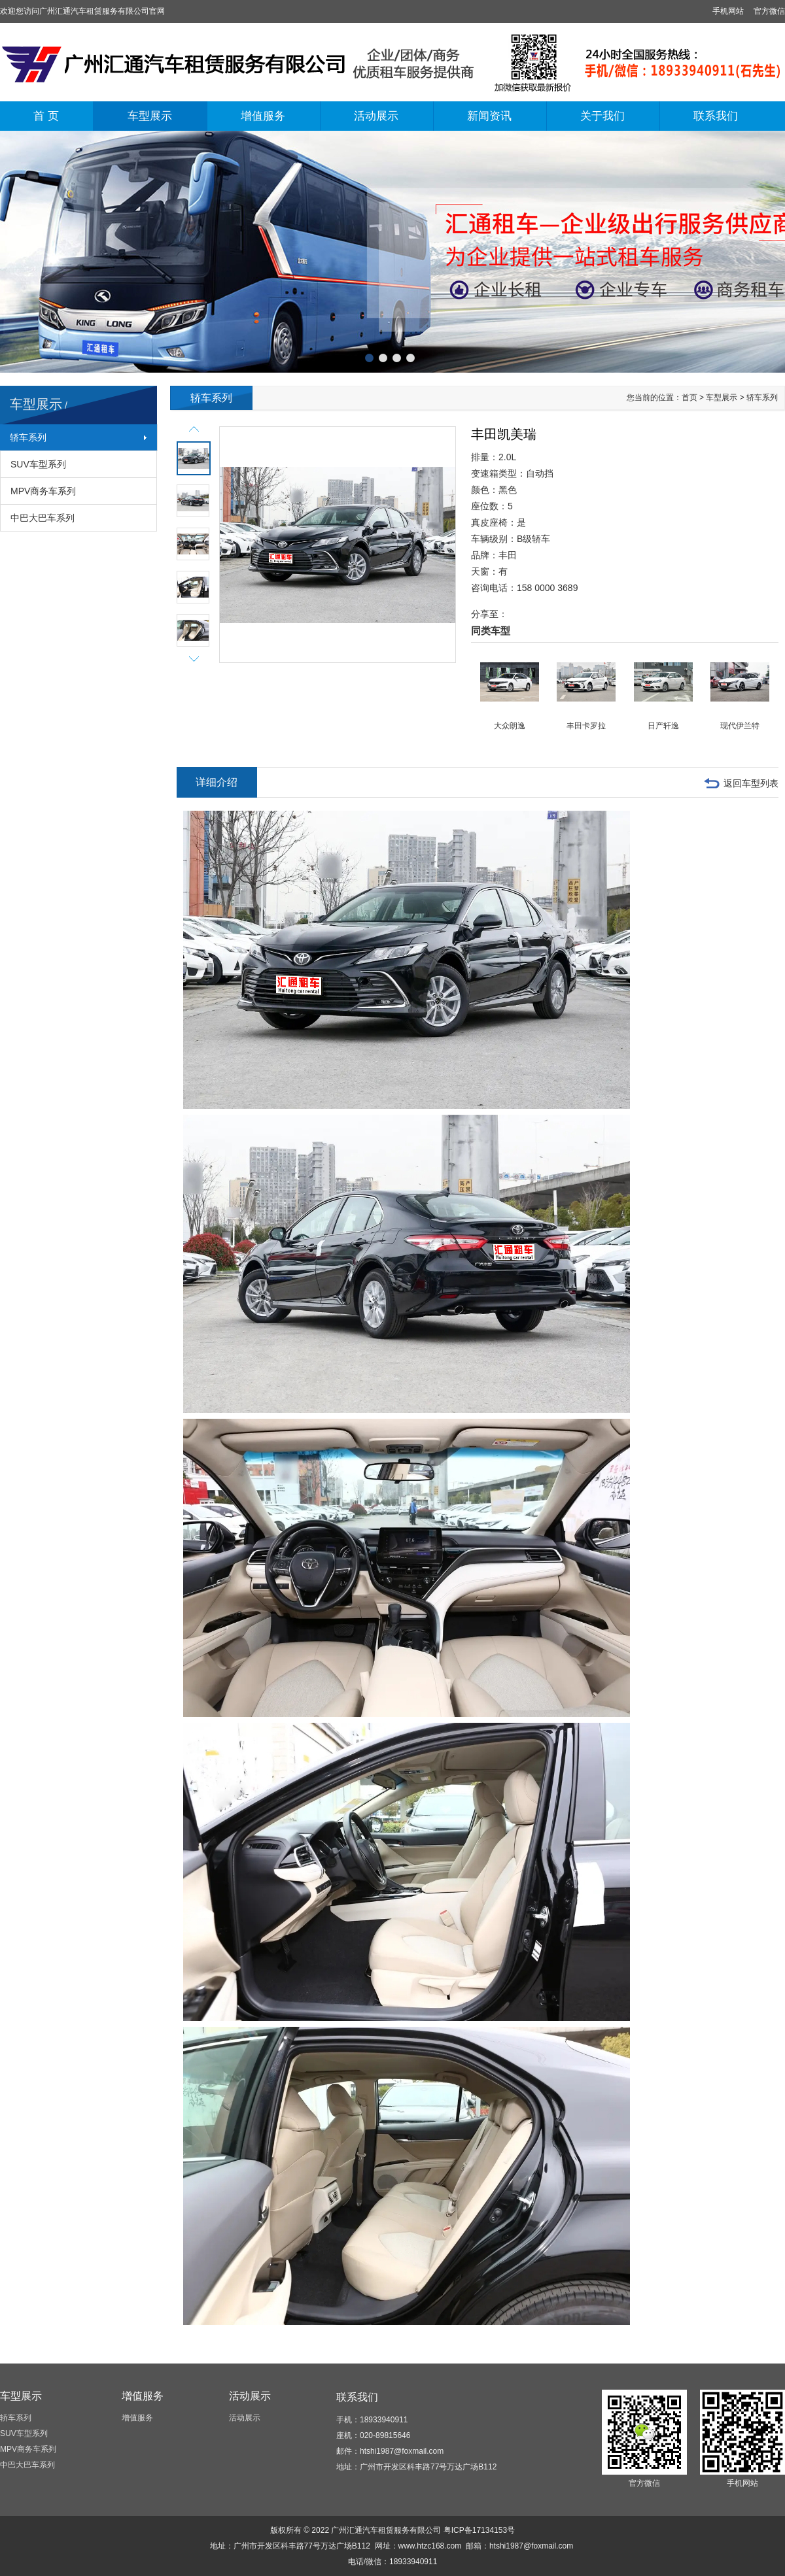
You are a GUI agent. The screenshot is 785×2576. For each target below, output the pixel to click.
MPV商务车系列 (43, 491)
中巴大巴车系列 (42, 518)
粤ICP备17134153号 (479, 2530)
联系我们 (715, 116)
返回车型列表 (751, 783)
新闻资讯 (489, 116)
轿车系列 (28, 437)
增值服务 (263, 116)
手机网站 (728, 11)
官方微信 (769, 11)
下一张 (775, 249)
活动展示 (376, 116)
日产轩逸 (663, 725)
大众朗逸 (509, 725)
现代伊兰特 (739, 725)
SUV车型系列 (38, 464)
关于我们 (602, 116)
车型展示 (150, 116)
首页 (689, 397)
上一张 (10, 249)
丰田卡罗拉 (586, 725)
